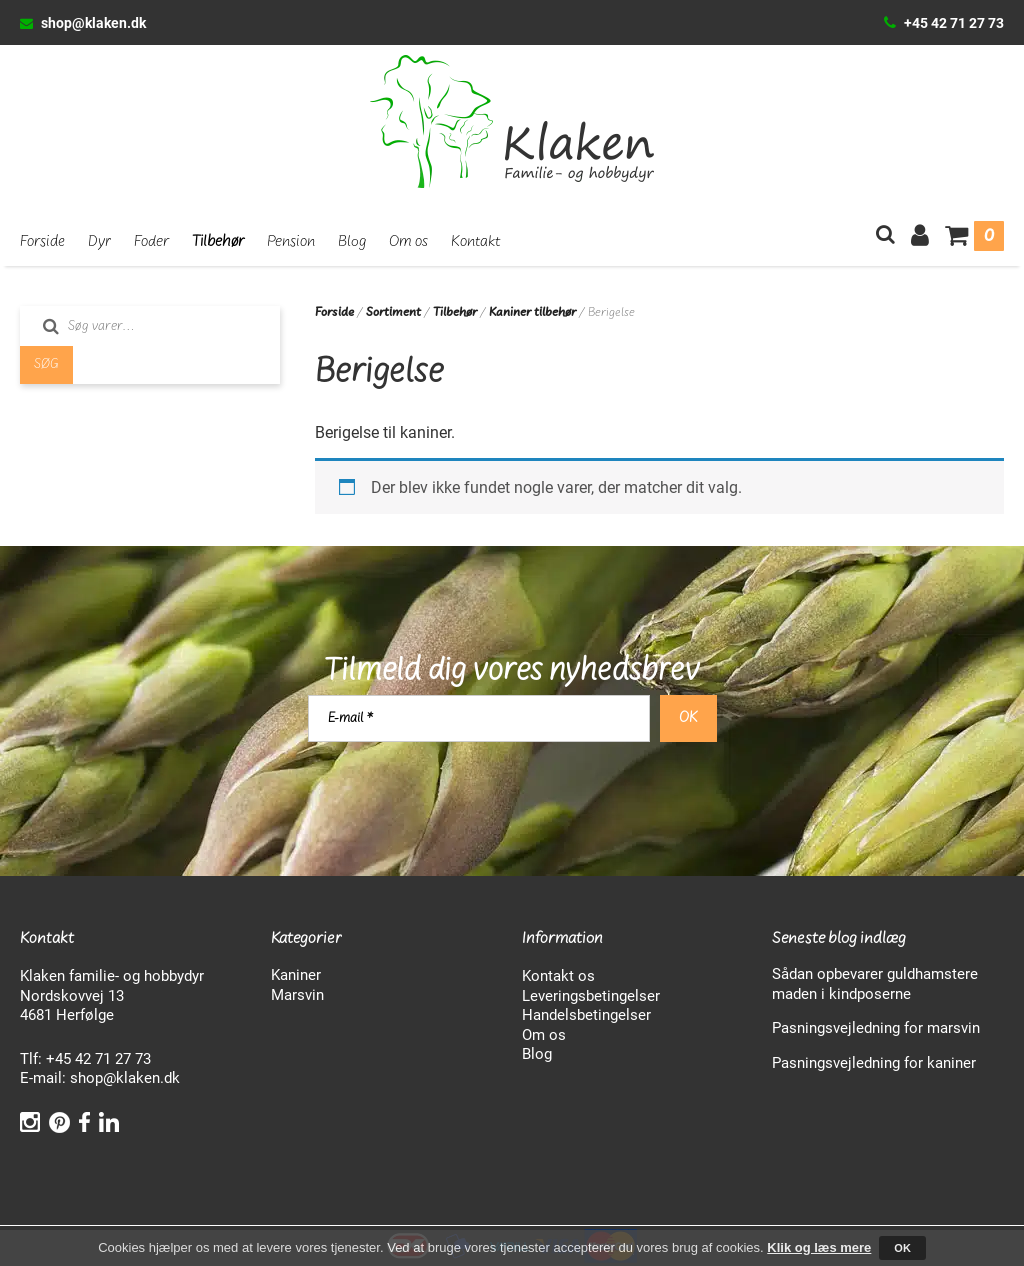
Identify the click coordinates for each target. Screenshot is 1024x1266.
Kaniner (296, 974)
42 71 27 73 (113, 1058)
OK (902, 1248)
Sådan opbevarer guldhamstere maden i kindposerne (875, 983)
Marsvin (297, 994)
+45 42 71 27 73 (954, 22)
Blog (352, 242)
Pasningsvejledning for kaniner (874, 1062)
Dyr (99, 242)
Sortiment (393, 312)
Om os (408, 242)
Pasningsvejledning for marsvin (876, 1027)
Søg (46, 364)
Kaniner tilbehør (532, 312)
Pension (291, 242)
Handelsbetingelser (586, 1014)
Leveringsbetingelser (591, 995)
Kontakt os (558, 975)
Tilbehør (218, 242)
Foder (151, 242)
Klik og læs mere (819, 1247)
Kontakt (476, 242)
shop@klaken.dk (93, 22)
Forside (42, 242)
